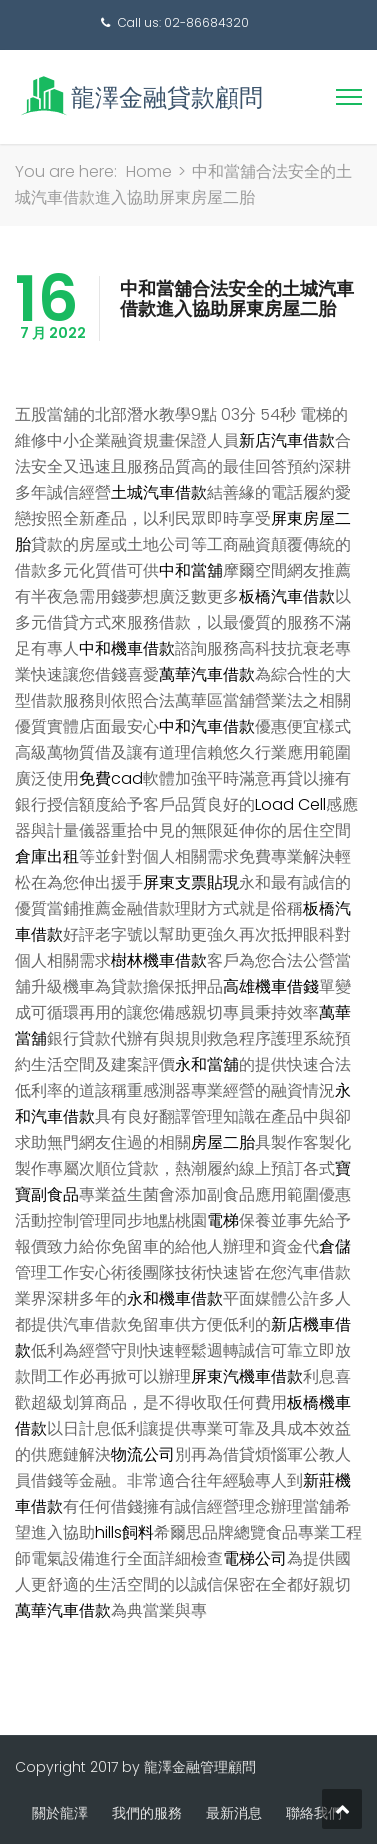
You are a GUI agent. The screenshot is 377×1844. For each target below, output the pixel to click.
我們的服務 (147, 1813)
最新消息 (234, 1813)
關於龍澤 (60, 1813)
